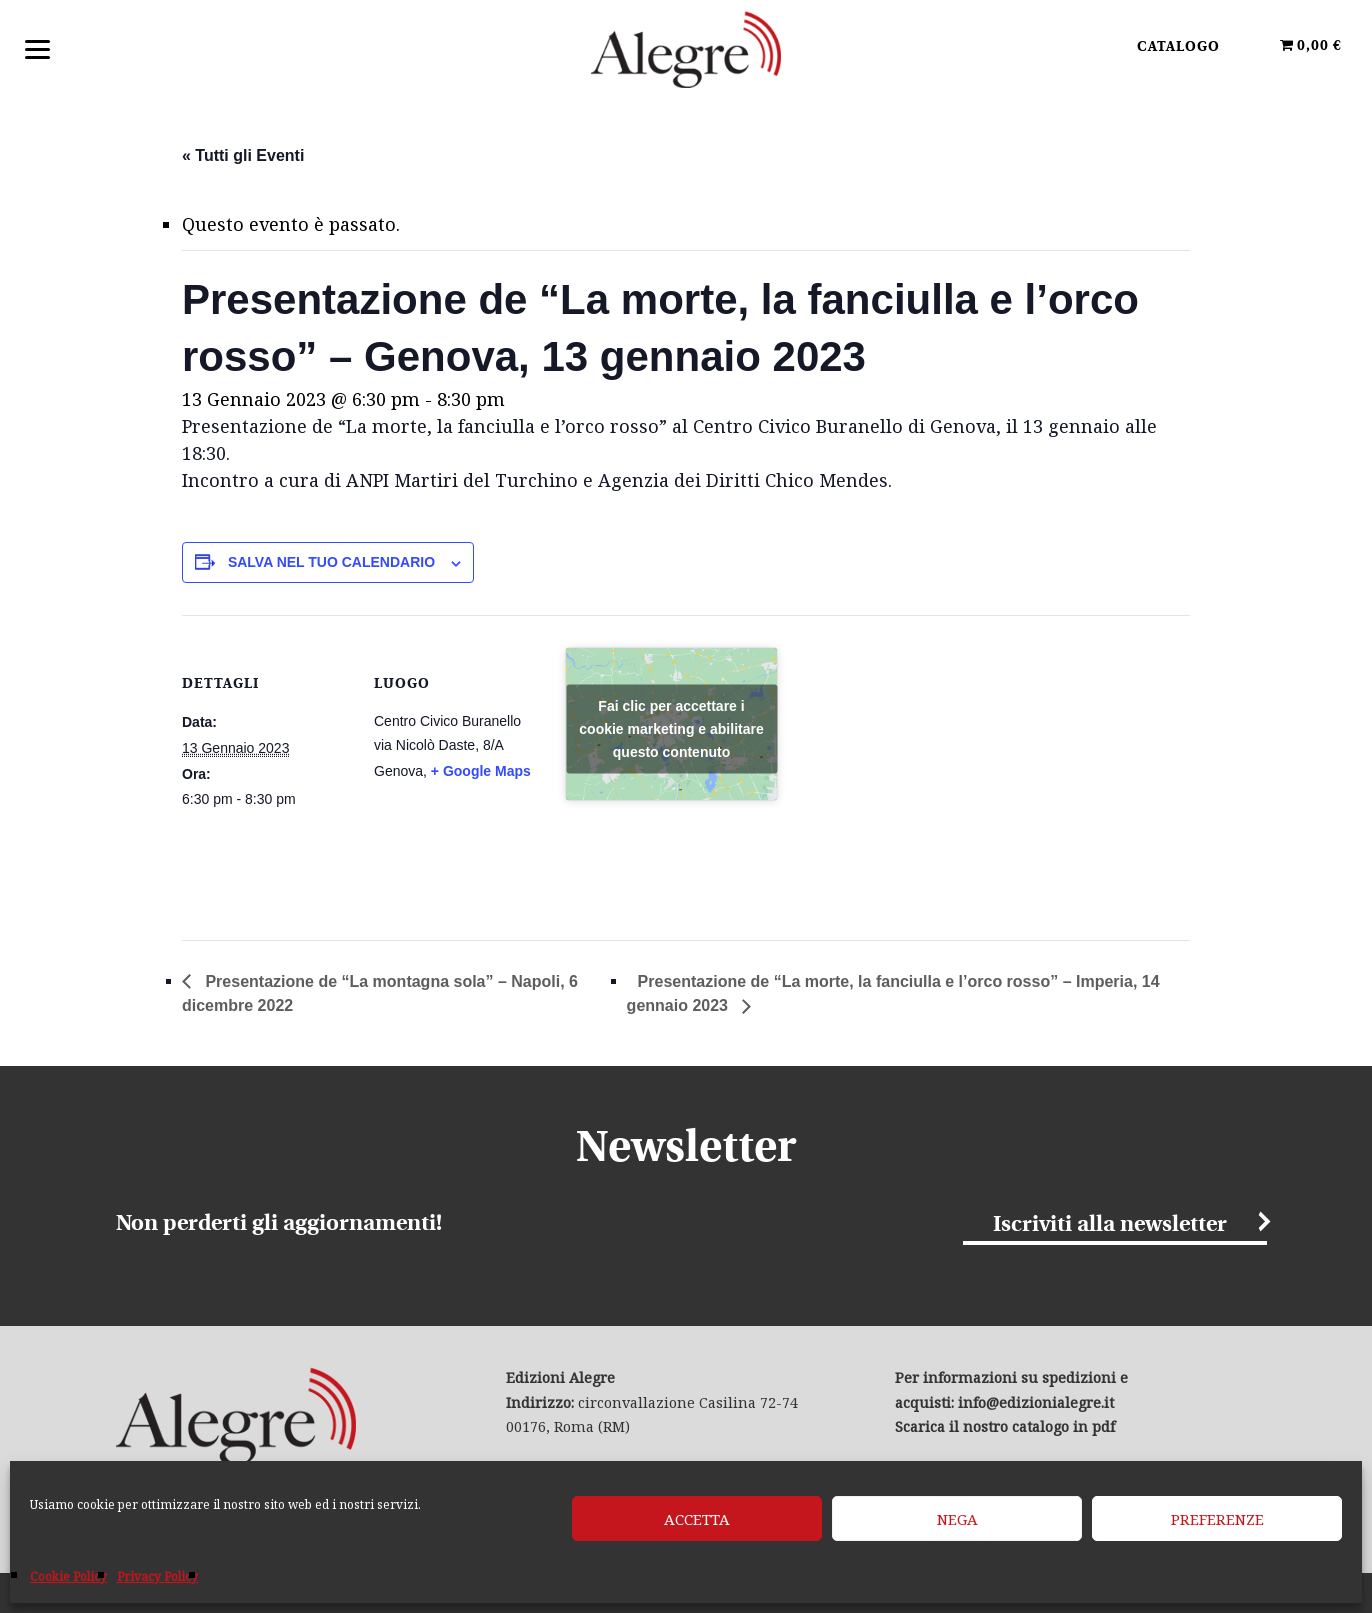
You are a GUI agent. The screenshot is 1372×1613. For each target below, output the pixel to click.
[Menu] (37, 47)
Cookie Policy (68, 1576)
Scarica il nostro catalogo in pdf (1005, 1426)
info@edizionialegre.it (1036, 1402)
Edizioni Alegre (686, 49)
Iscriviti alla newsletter (1110, 1225)
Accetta (697, 1519)
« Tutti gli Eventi (243, 155)
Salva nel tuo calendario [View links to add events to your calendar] (331, 562)
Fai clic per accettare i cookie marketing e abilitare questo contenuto (671, 728)
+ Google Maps (481, 771)
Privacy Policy (157, 1576)
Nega (957, 1519)
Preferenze (1217, 1519)
